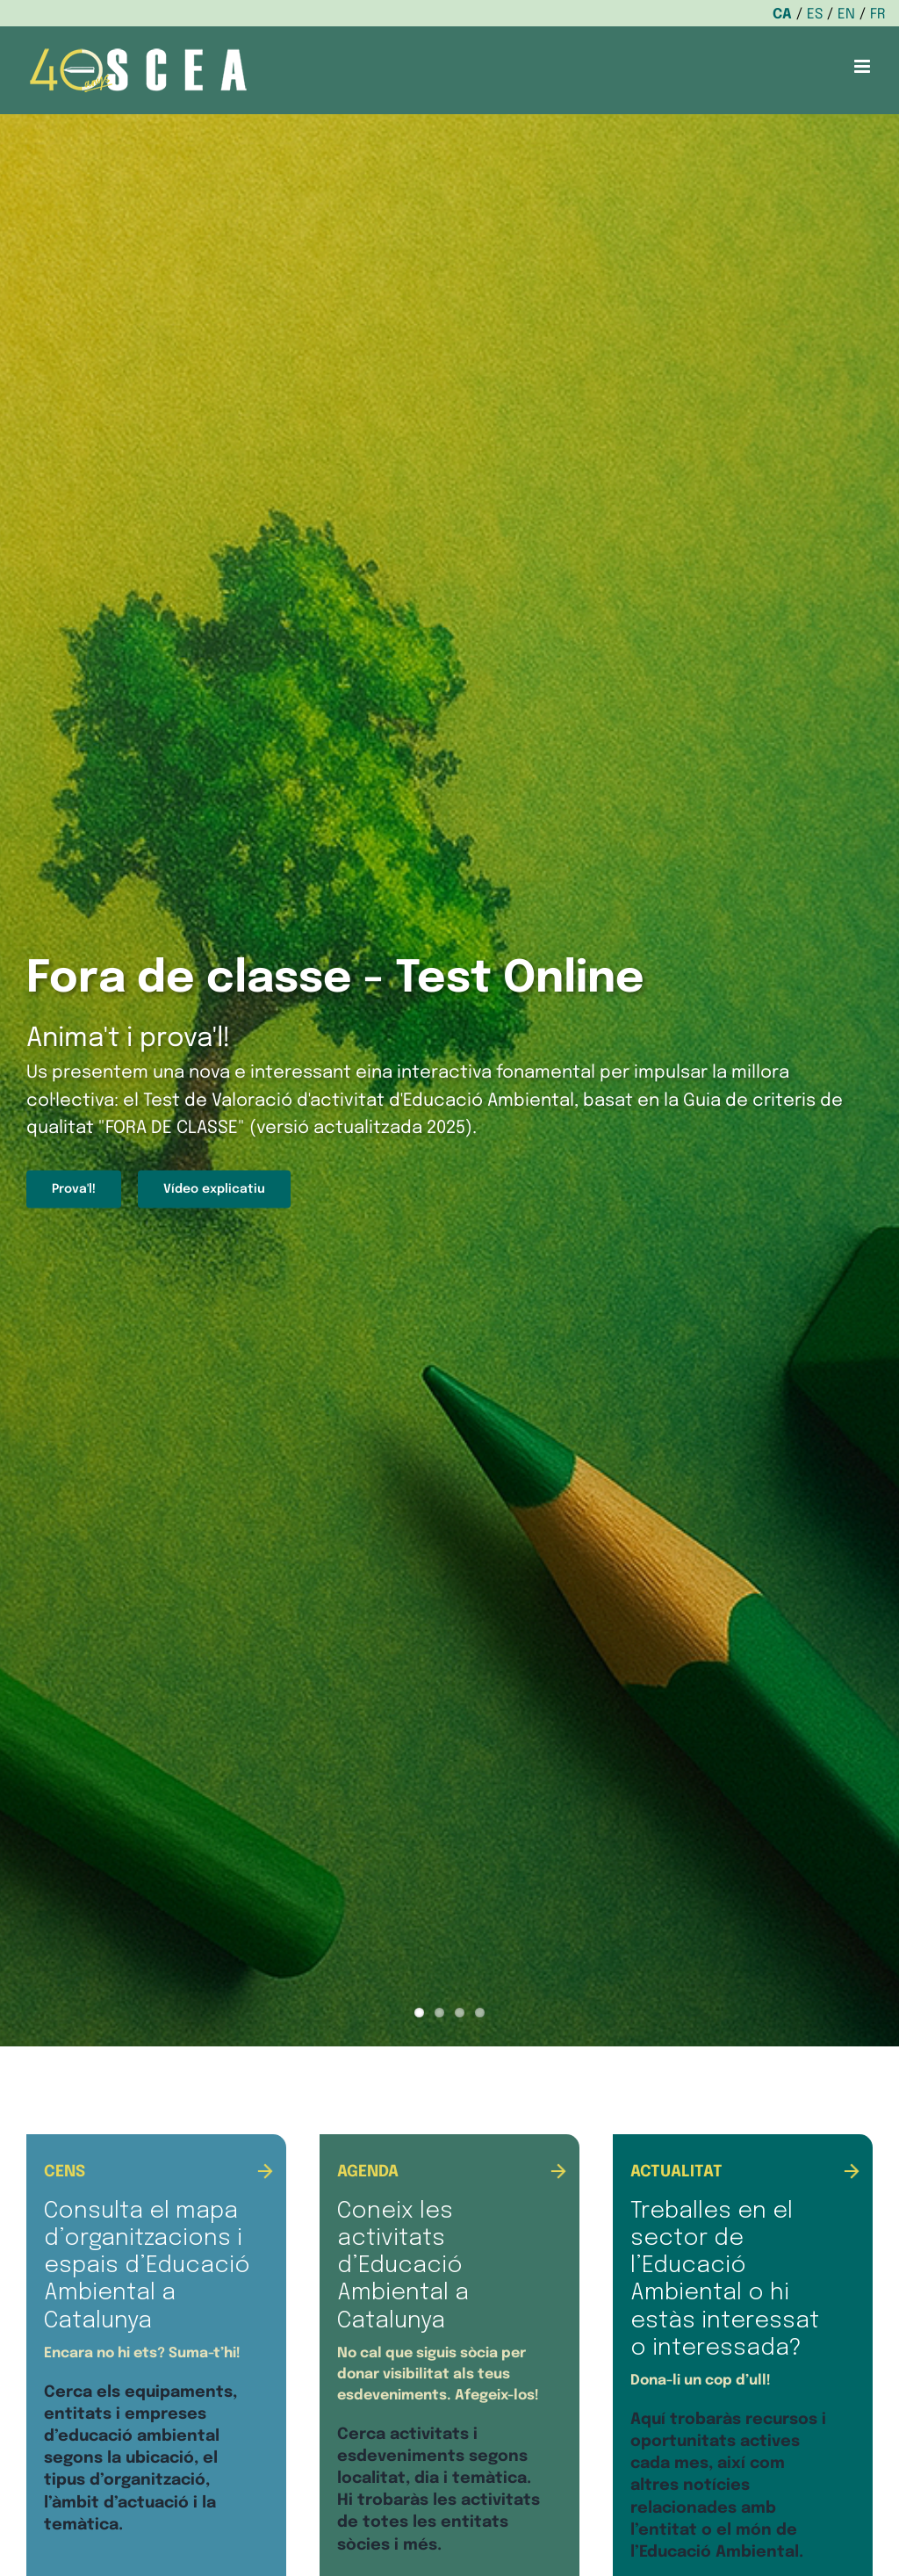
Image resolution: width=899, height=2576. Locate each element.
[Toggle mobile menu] (863, 66)
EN (846, 14)
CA (782, 14)
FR (878, 14)
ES (815, 14)
